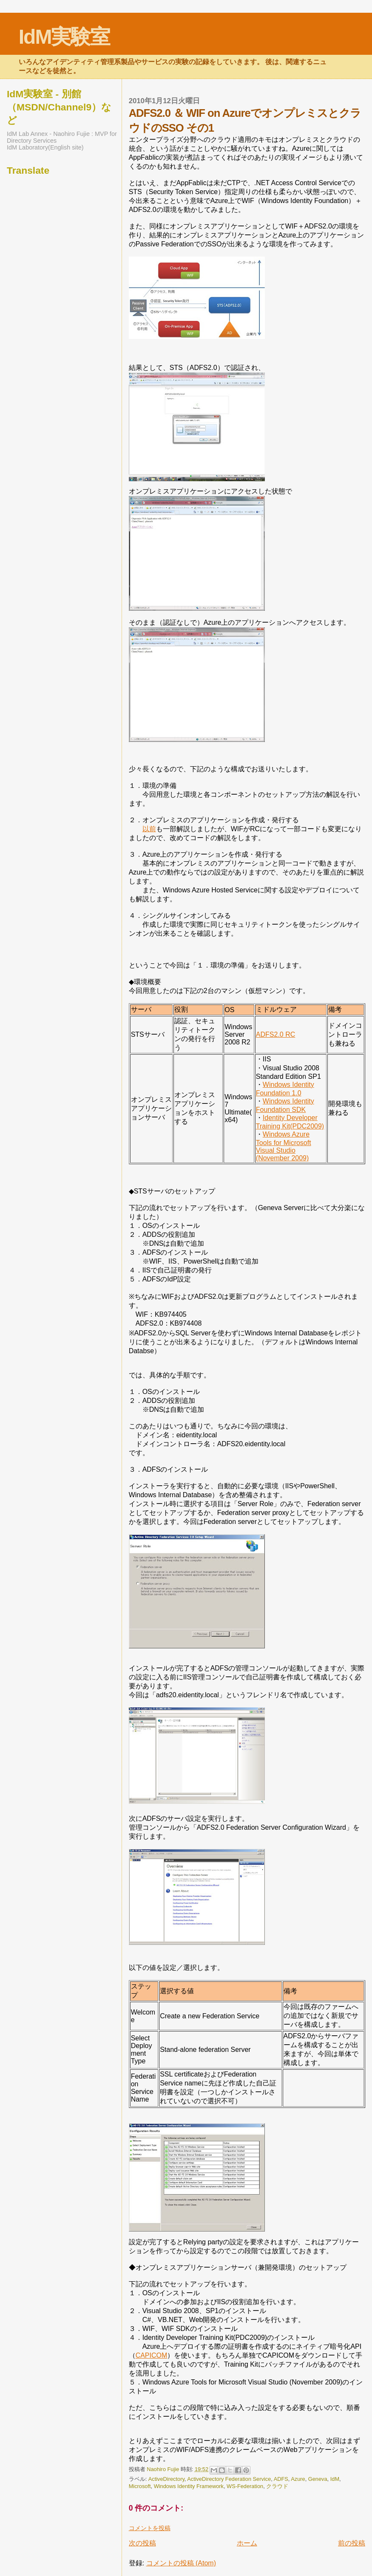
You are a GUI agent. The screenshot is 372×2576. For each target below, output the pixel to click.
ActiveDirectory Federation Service (229, 2479)
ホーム (247, 2543)
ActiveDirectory (166, 2479)
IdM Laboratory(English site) (45, 147)
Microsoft (140, 2486)
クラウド (277, 2486)
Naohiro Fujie (164, 2469)
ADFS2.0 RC (275, 1034)
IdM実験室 (64, 36)
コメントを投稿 (149, 2528)
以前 (149, 828)
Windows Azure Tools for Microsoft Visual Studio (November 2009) (283, 1146)
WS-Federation (245, 2486)
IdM (334, 2479)
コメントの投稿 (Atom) (181, 2563)
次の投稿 (142, 2543)
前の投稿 (351, 2543)
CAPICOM (152, 2355)
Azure (298, 2479)
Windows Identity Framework (189, 2486)
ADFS (281, 2479)
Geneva (317, 2479)
